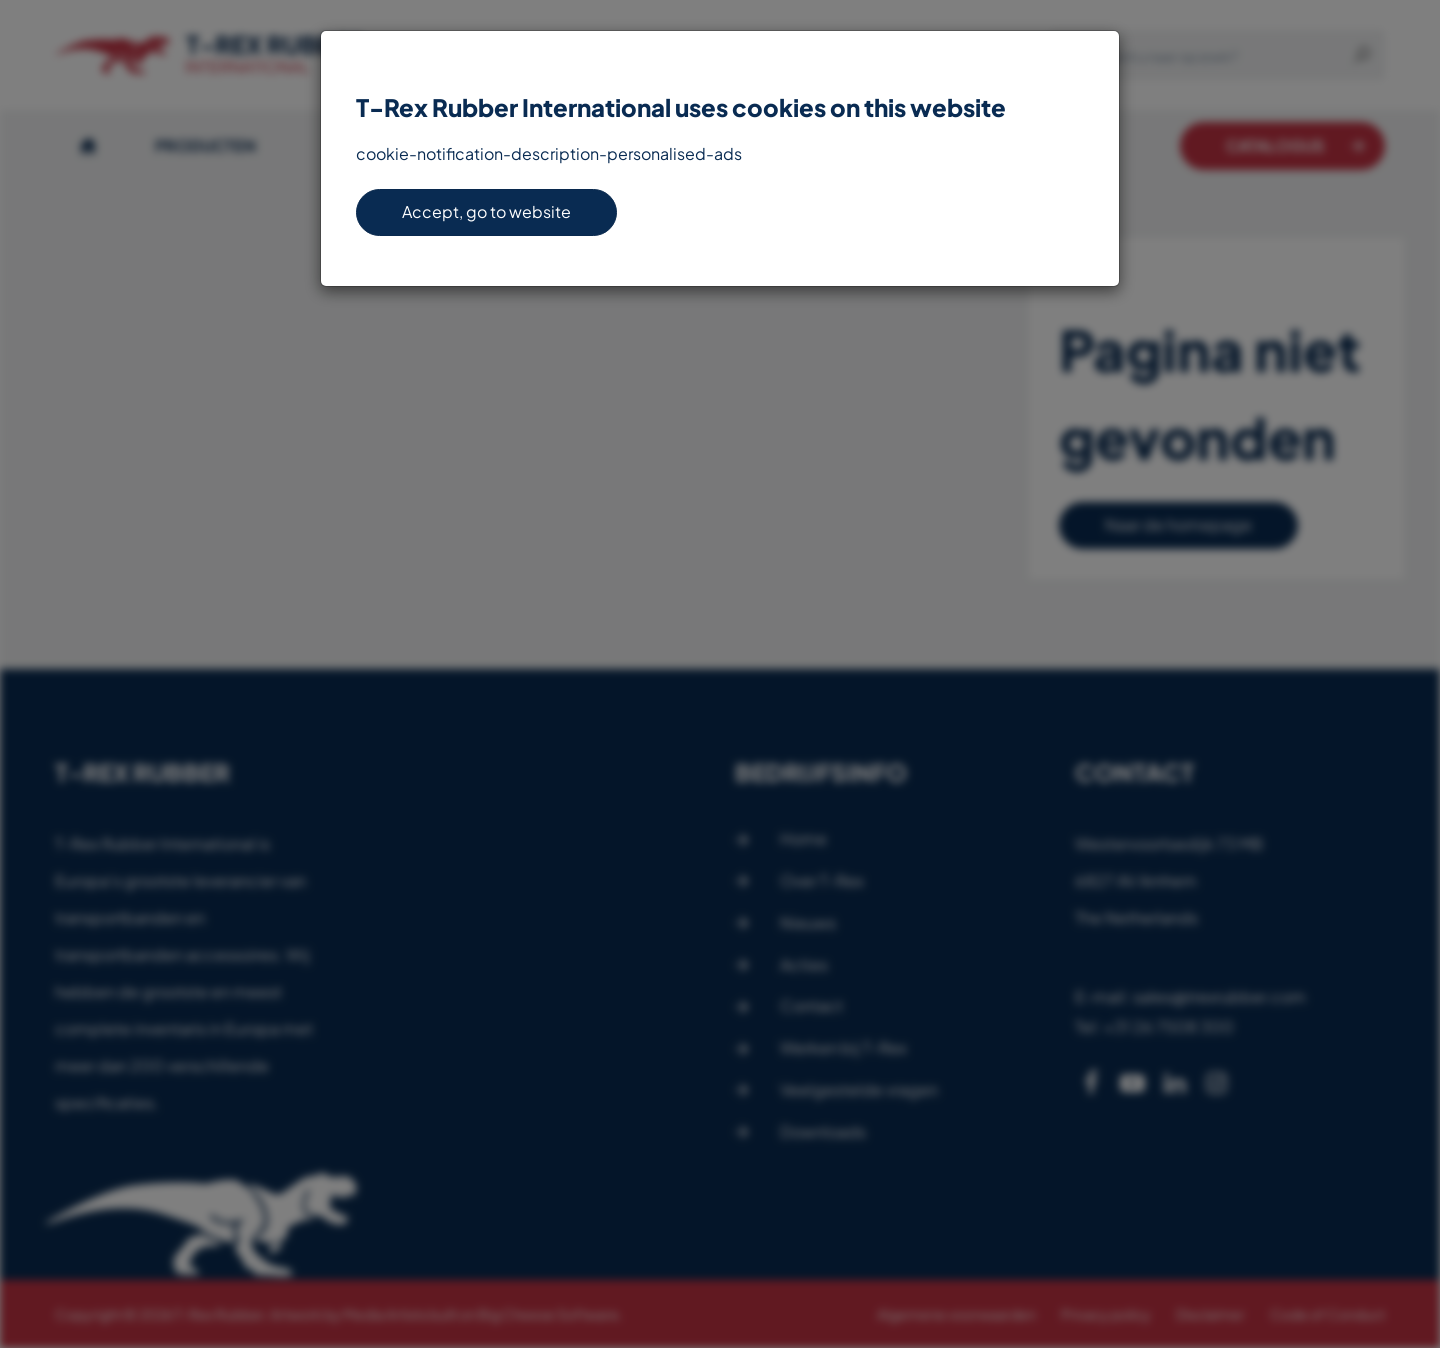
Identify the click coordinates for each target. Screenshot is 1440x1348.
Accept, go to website (486, 211)
